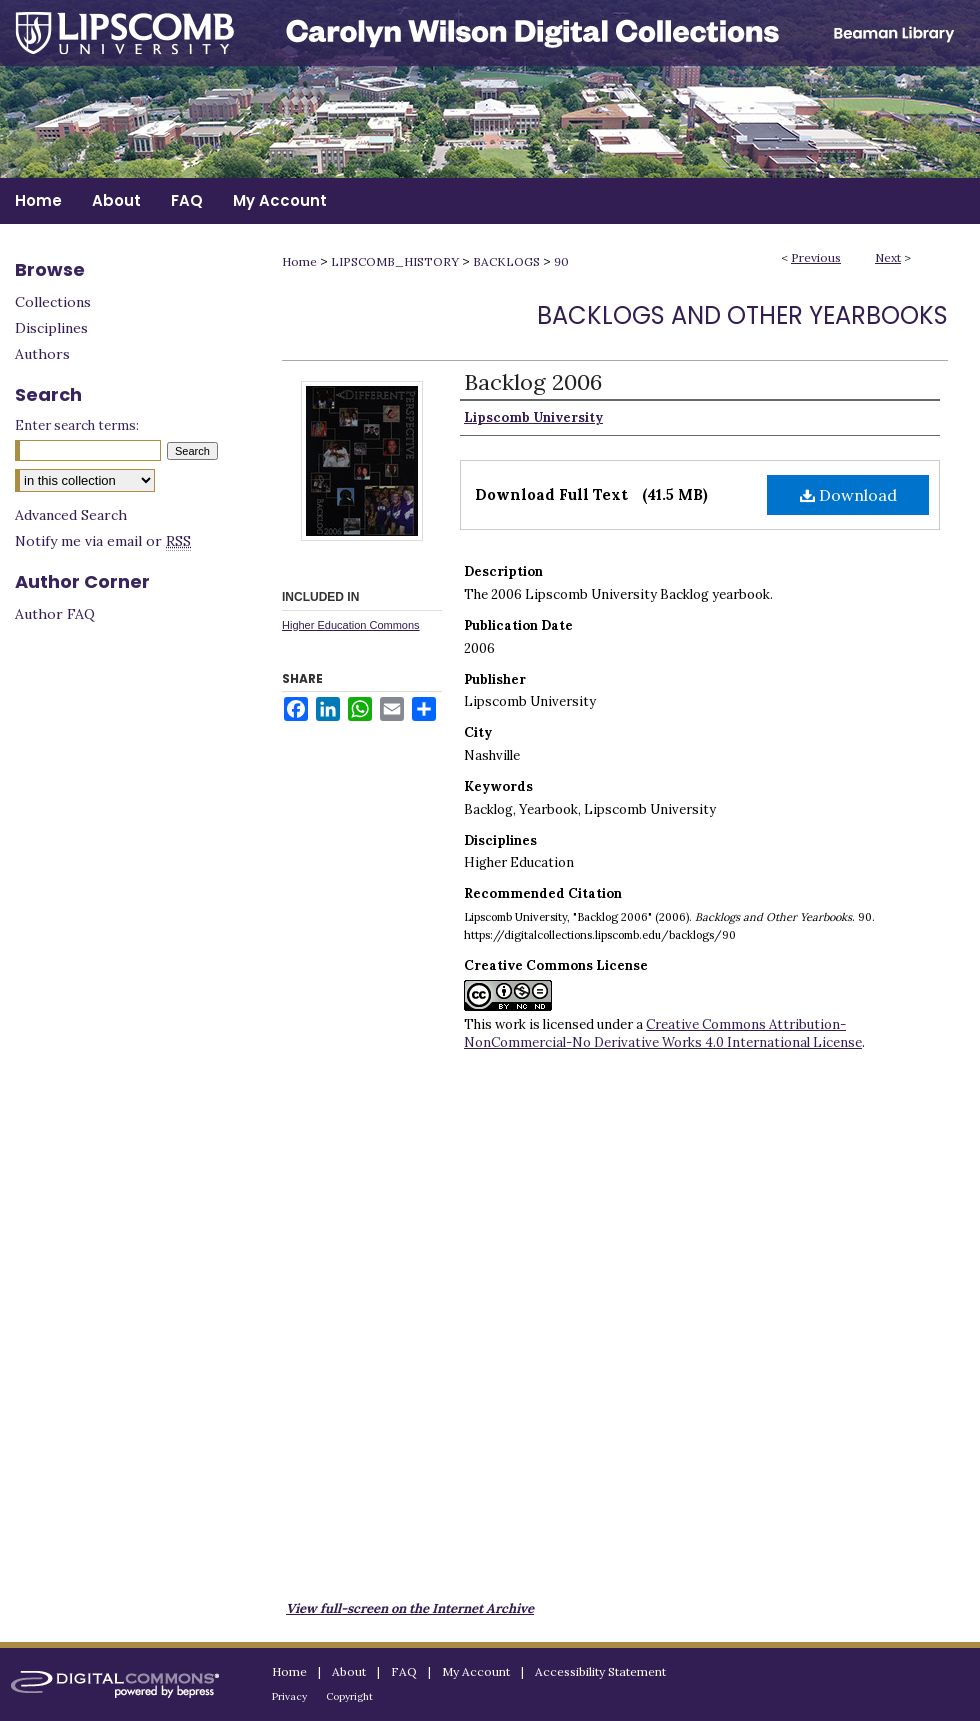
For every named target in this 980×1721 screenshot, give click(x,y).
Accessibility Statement (600, 1671)
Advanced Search (71, 515)
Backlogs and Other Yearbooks (742, 315)
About (349, 1671)
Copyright (349, 1696)
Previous (816, 257)
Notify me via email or (103, 541)
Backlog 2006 (533, 382)
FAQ (404, 1671)
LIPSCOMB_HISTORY (395, 261)
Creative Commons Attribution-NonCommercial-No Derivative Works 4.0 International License (663, 1033)
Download (848, 495)
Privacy (289, 1696)
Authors (42, 354)
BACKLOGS (506, 261)
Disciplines (51, 328)
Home (299, 261)
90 (561, 261)
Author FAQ (55, 614)
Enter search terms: (77, 425)
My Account (476, 1671)
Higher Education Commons (351, 625)
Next (888, 257)
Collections (53, 302)
